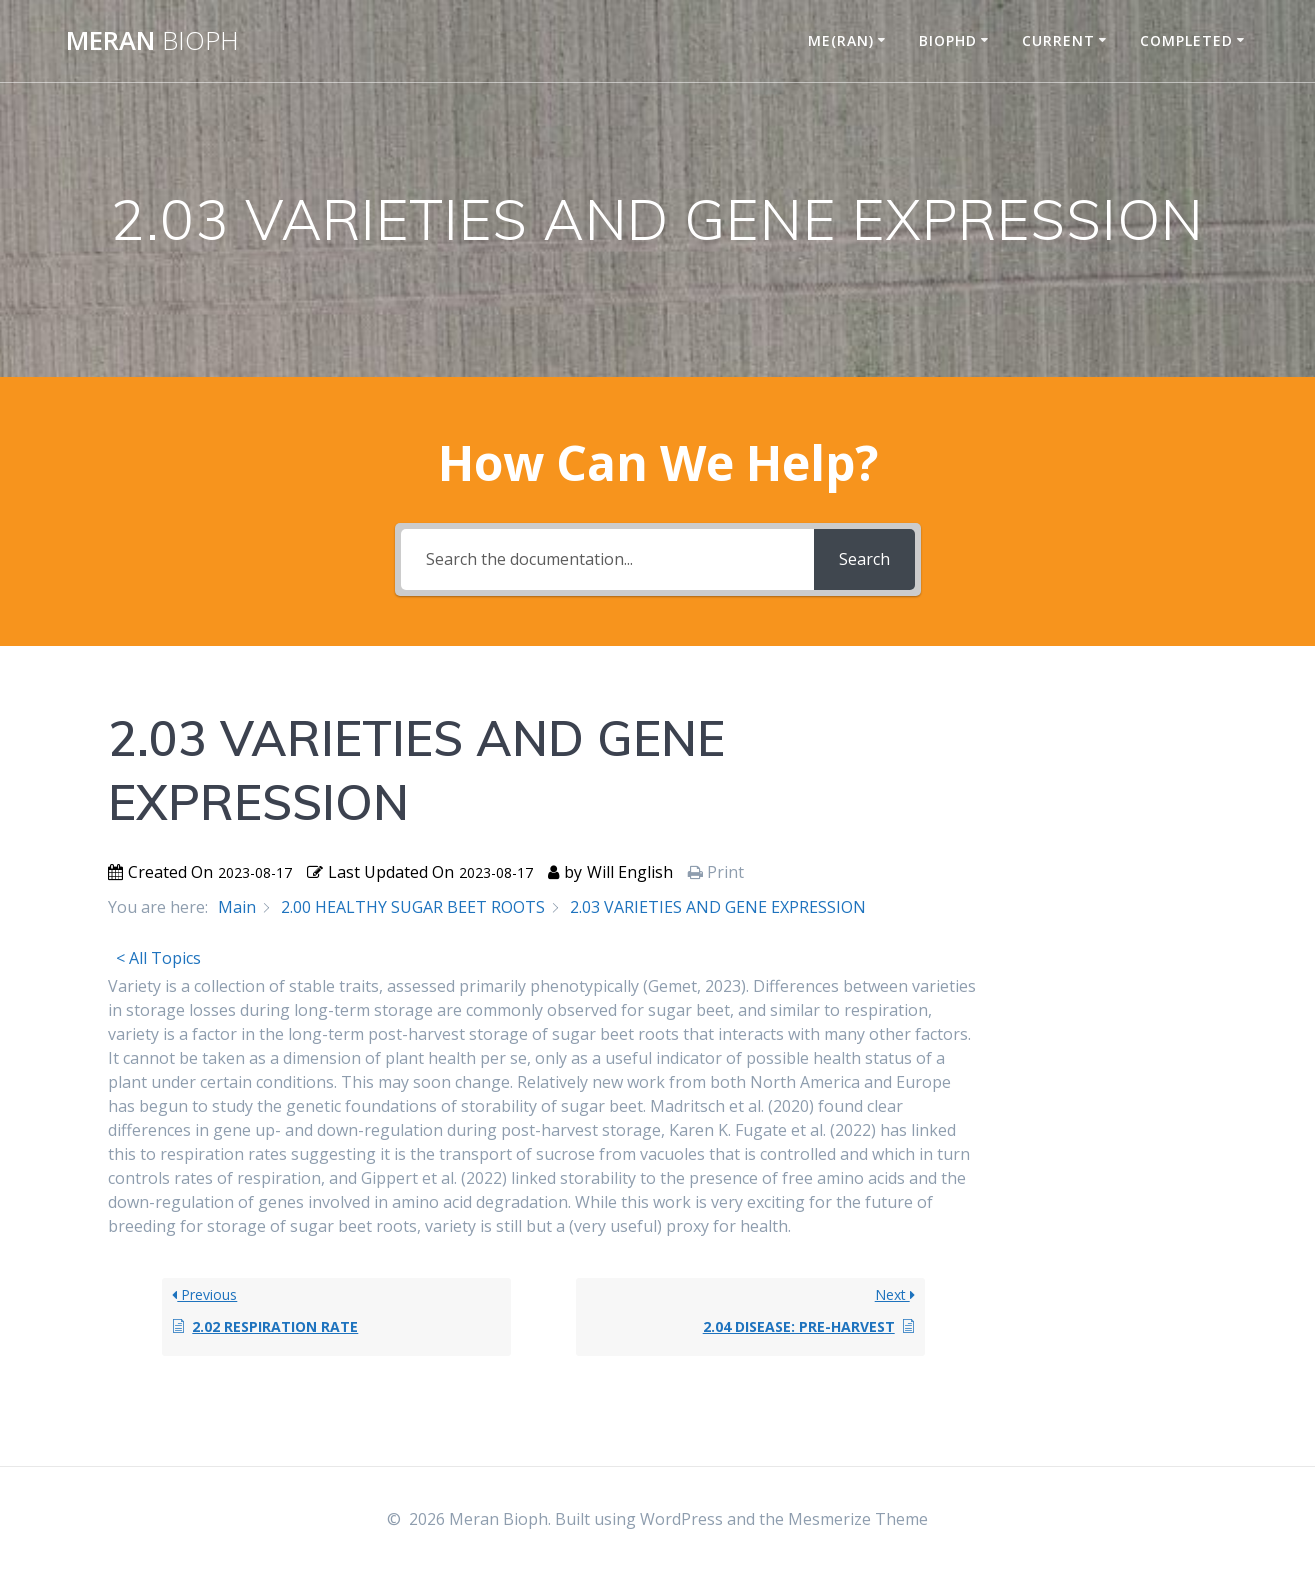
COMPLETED (1186, 40)
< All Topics (158, 958)
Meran (152, 41)
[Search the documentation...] (607, 559)
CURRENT (1058, 40)
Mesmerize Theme (858, 1519)
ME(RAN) (841, 40)
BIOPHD (948, 40)
